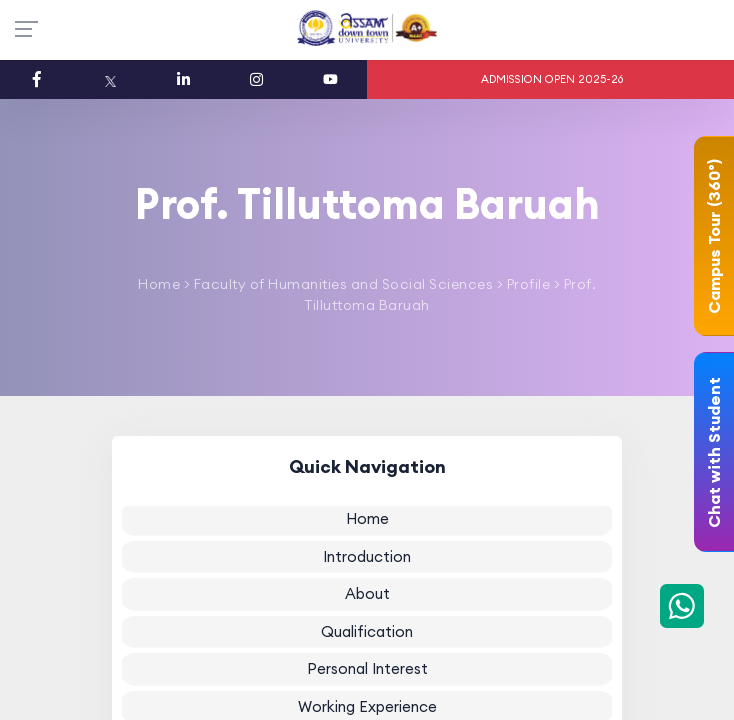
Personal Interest (367, 668)
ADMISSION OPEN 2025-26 (552, 79)
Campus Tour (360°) (714, 236)
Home (159, 284)
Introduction (367, 555)
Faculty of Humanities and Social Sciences (341, 284)
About (367, 593)
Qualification (367, 630)
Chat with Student (714, 452)
